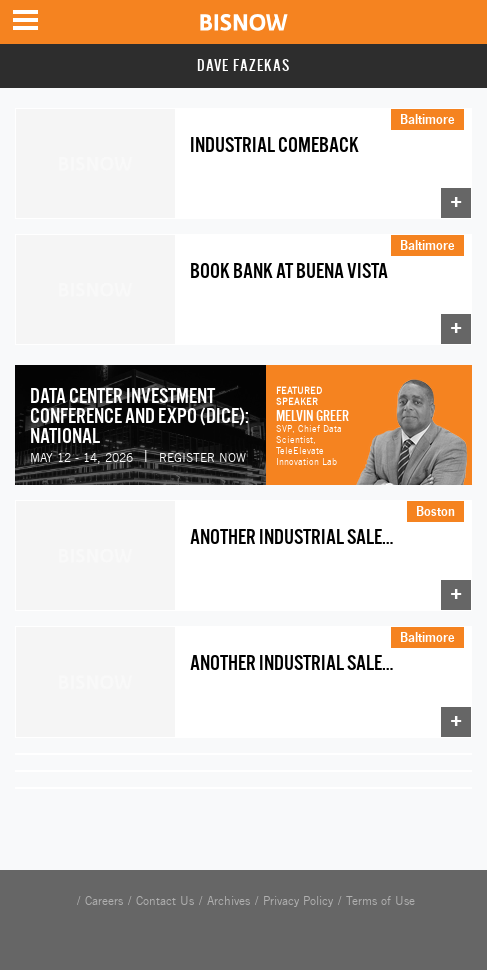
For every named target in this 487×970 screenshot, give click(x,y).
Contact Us (165, 901)
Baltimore (427, 119)
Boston (435, 511)
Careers (104, 901)
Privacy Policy (298, 901)
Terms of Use (380, 901)
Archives (228, 901)
